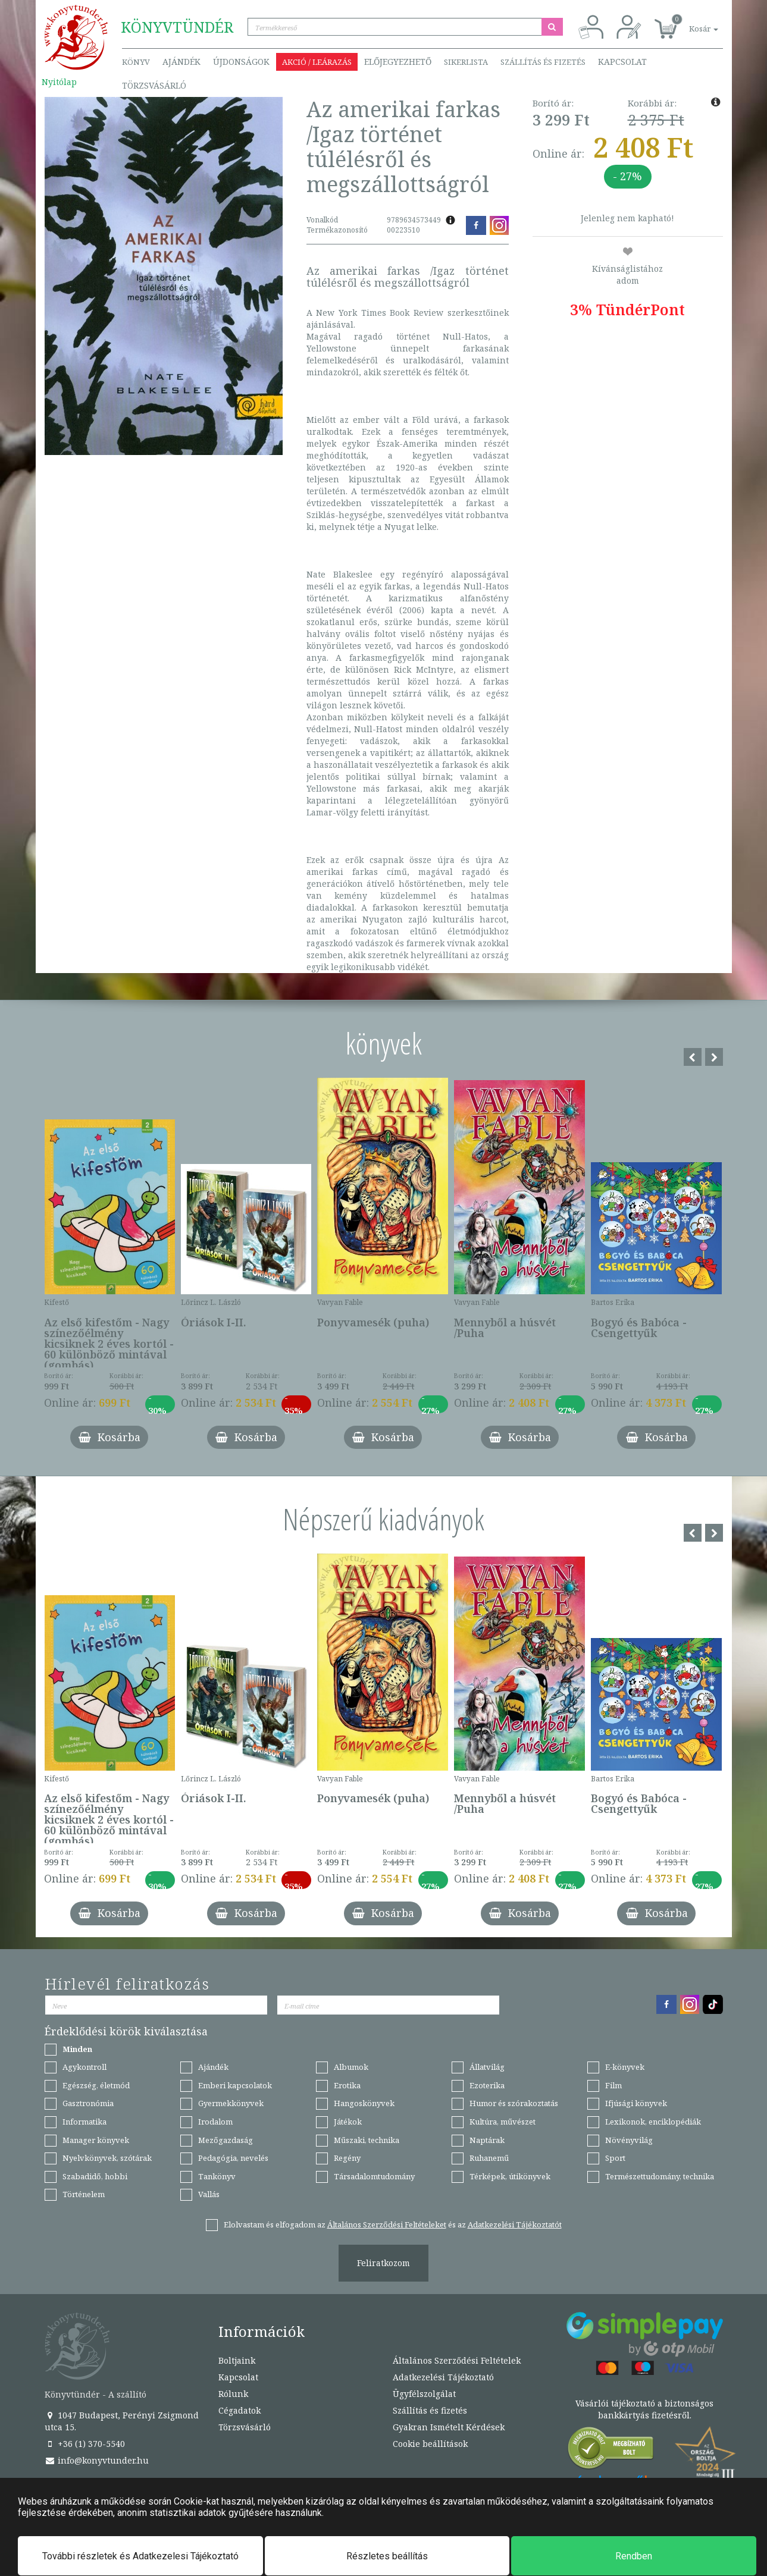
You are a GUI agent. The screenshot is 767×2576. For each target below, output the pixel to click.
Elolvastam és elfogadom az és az (393, 2224)
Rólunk (233, 2393)
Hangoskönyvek (364, 2103)
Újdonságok (241, 61)
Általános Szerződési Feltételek (457, 2360)
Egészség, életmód (96, 2085)
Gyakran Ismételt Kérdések (449, 2427)
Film (613, 2085)
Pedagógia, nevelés (233, 2158)
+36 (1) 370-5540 (85, 2443)
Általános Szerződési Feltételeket (386, 2224)
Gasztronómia (88, 2103)
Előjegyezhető (397, 61)
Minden (77, 2049)
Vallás (209, 2194)
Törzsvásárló (154, 85)
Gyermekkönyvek (231, 2103)
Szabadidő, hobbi (94, 2176)
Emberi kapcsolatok (235, 2085)
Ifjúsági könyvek (636, 2103)
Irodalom (215, 2121)
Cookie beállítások (430, 2443)
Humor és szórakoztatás (513, 2103)
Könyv (136, 62)
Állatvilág (487, 2067)
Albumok (351, 2067)
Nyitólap (59, 81)
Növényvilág (629, 2140)
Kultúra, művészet (502, 2121)
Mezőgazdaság (225, 2140)
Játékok (348, 2121)
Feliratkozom (383, 2262)
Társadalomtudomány (374, 2176)
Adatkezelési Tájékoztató (443, 2377)
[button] (690, 22)
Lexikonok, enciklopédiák (653, 2121)
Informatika (84, 2121)
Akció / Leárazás (317, 62)
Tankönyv (217, 2176)
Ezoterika (487, 2085)
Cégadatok (239, 2410)
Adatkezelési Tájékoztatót (515, 2224)
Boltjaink (236, 2360)
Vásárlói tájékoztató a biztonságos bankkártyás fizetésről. (644, 2409)
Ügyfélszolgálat (424, 2393)
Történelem (83, 2194)
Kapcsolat (622, 61)
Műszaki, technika (366, 2140)
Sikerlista (466, 62)
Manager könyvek (95, 2140)
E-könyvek (624, 2067)
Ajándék (181, 61)
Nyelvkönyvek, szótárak (107, 2158)
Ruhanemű (489, 2158)
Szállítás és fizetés (543, 62)
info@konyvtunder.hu (97, 2460)
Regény (347, 2158)
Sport (615, 2158)
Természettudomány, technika (659, 2176)
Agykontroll (84, 2067)
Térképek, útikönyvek (509, 2176)
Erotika (347, 2085)
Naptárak (487, 2140)
